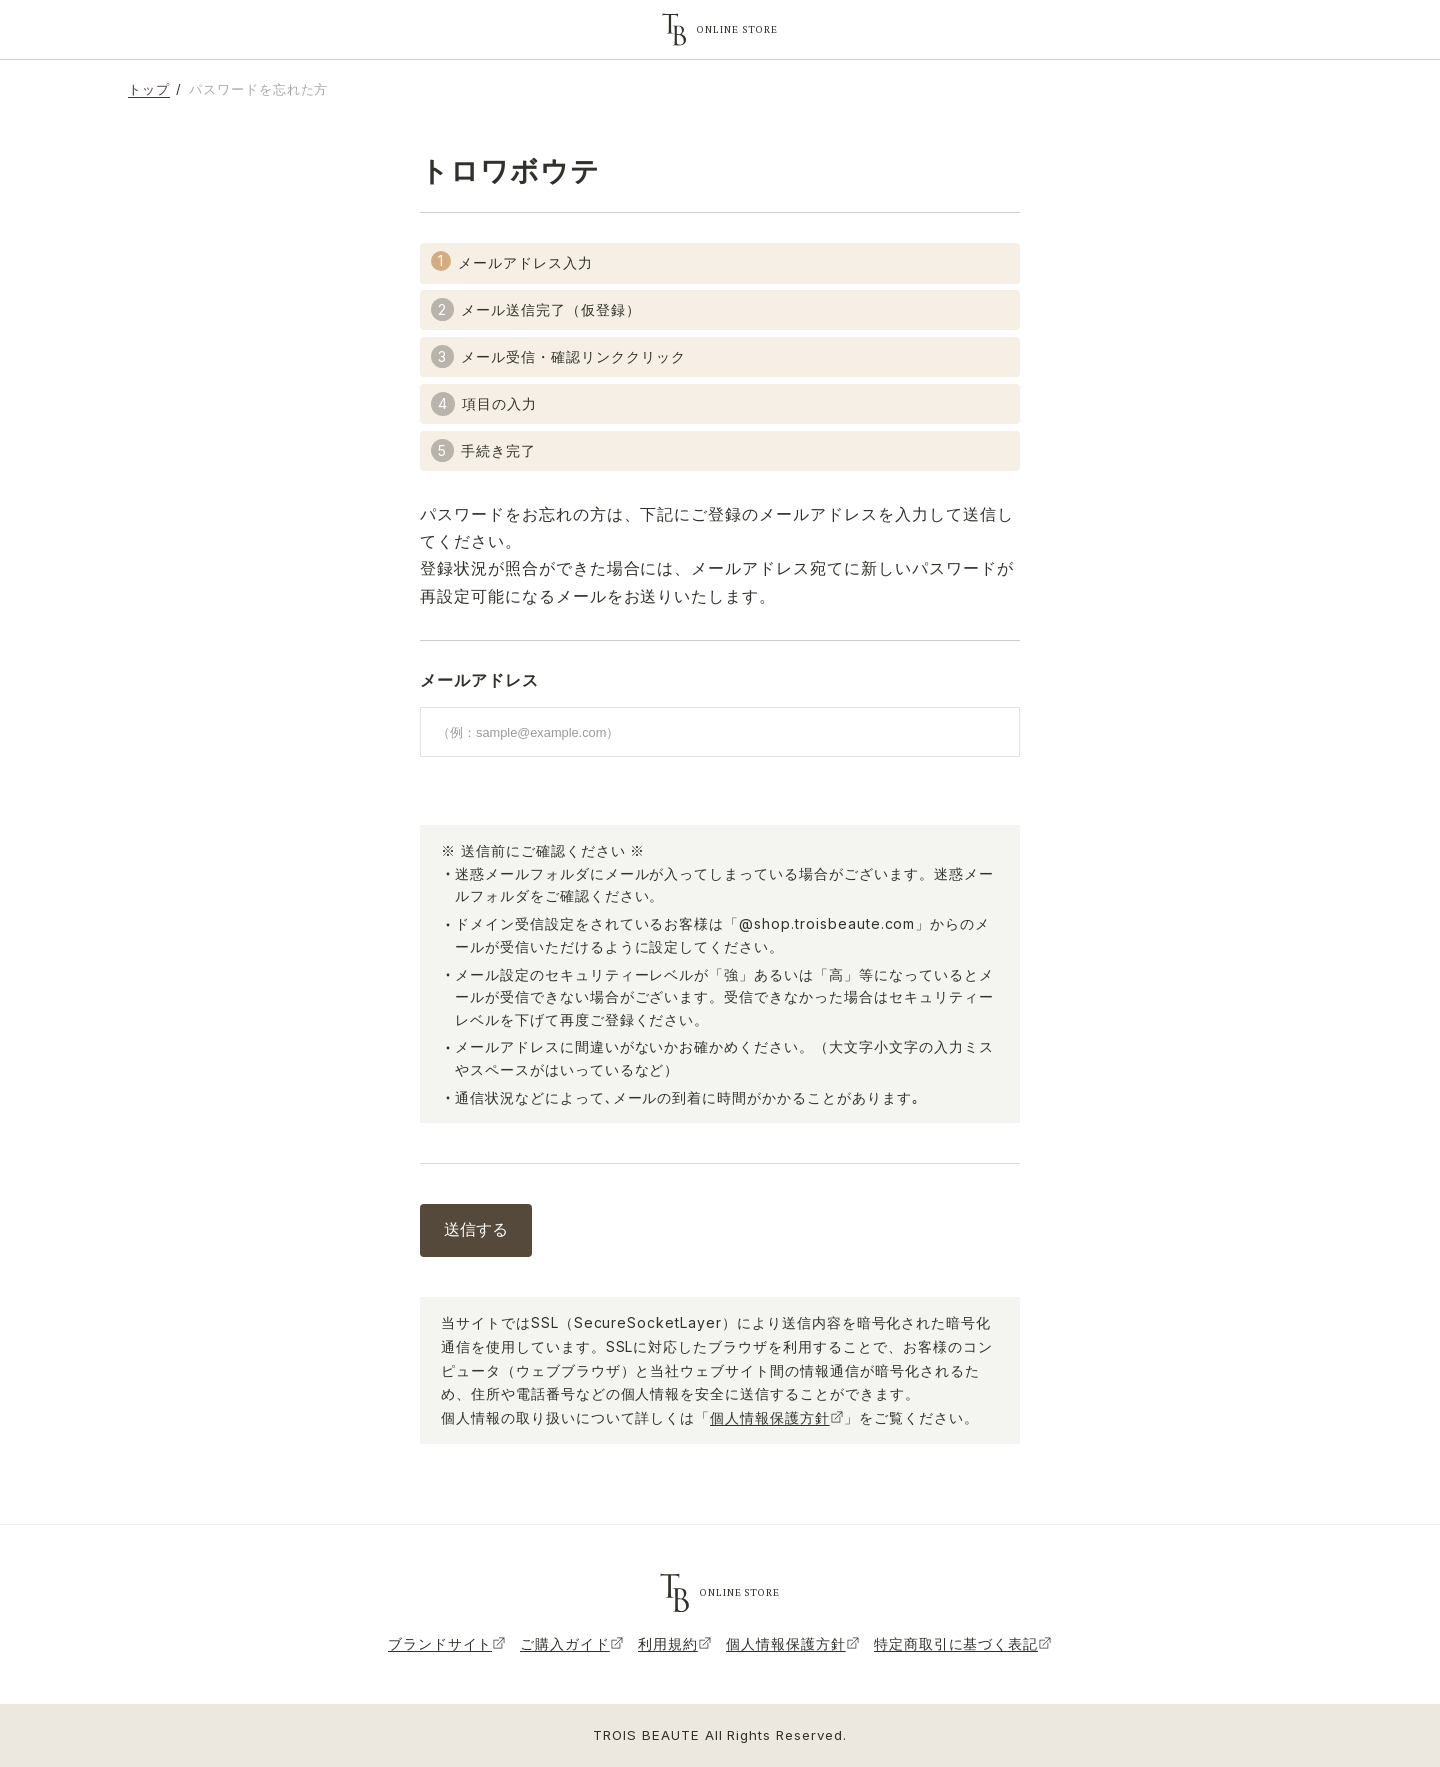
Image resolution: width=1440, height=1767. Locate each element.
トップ (149, 89)
